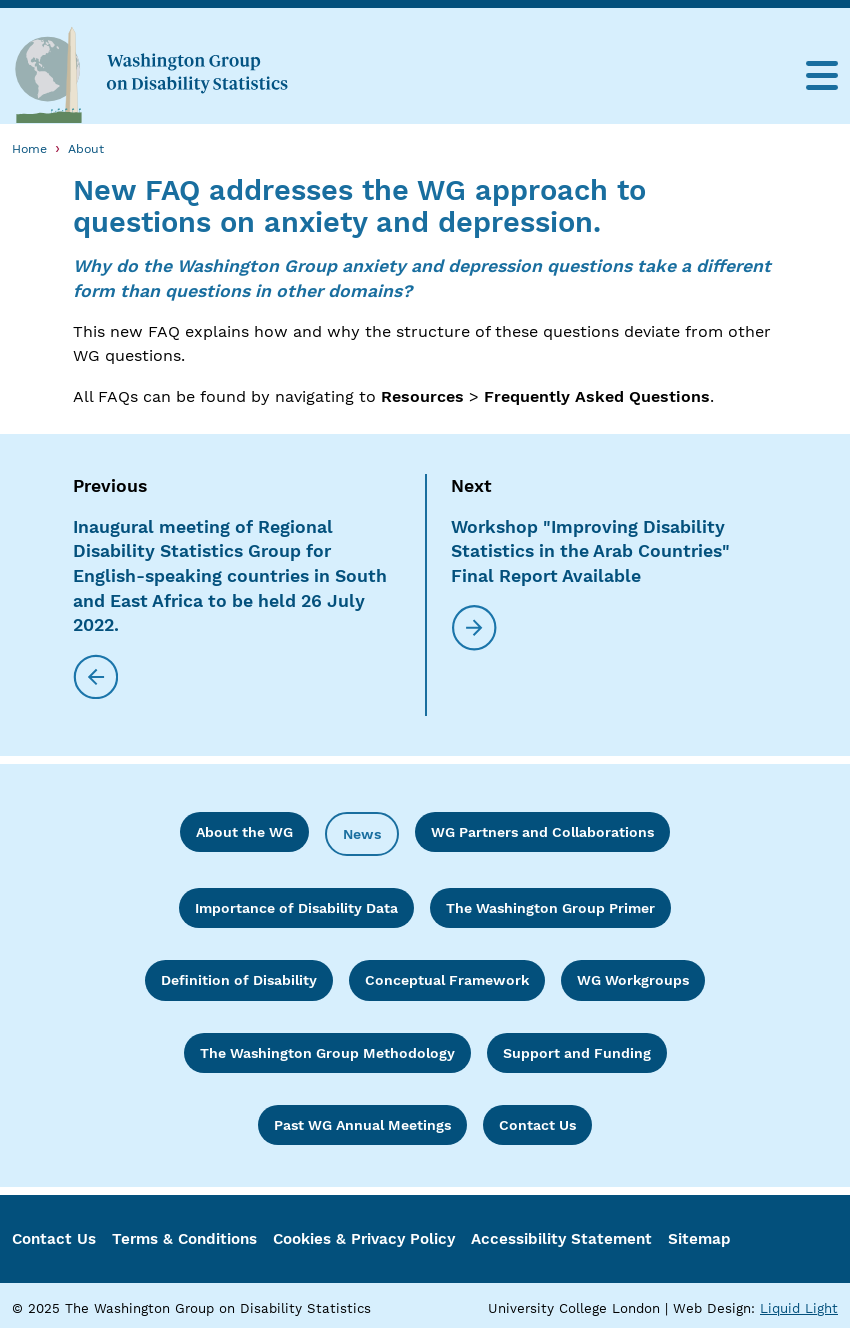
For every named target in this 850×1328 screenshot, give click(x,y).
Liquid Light (799, 1308)
